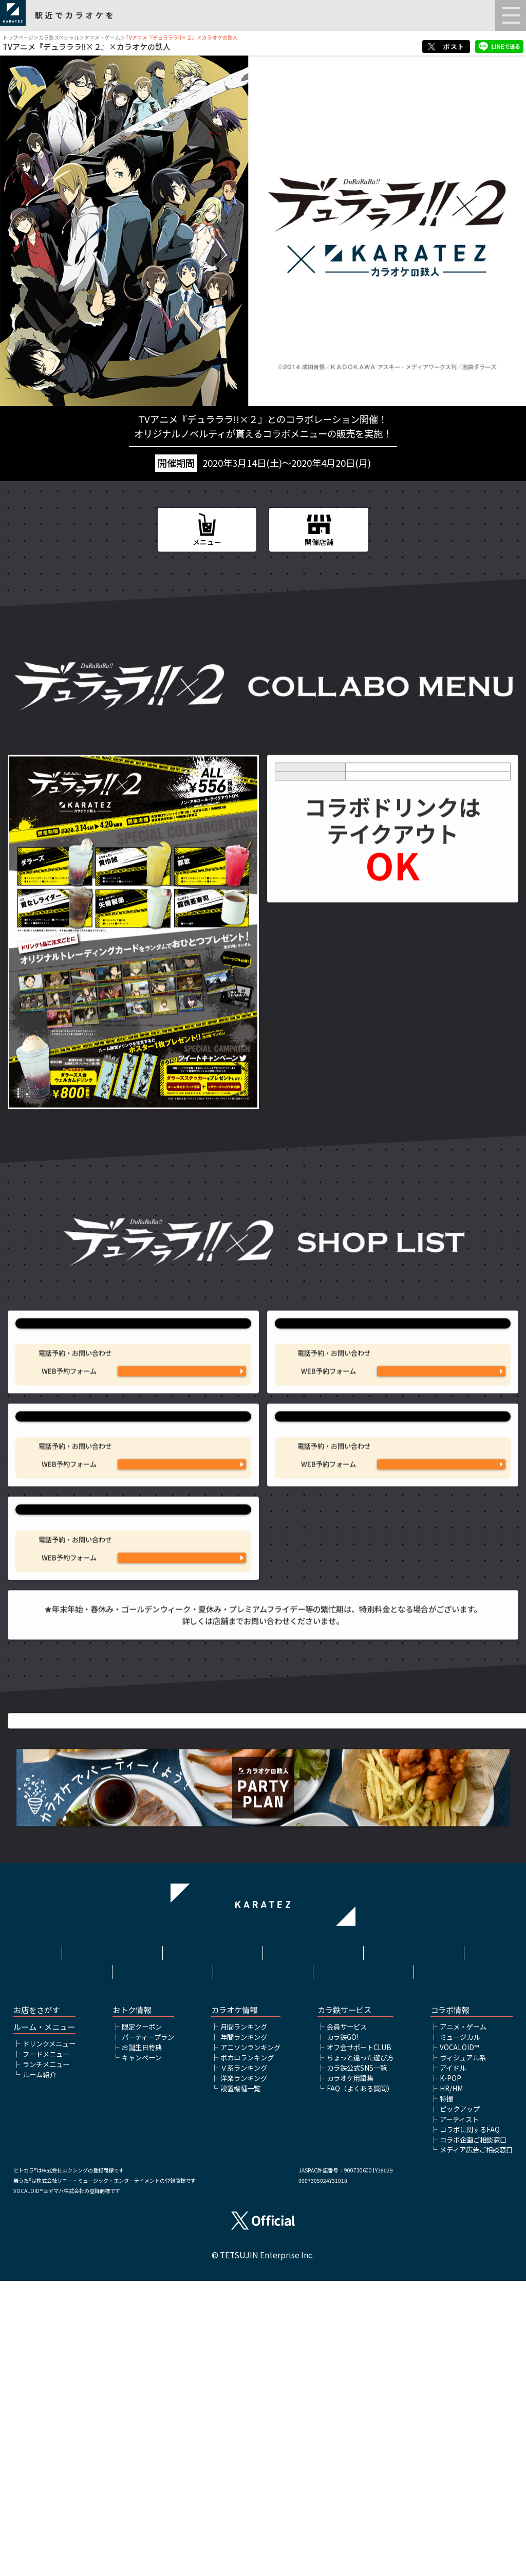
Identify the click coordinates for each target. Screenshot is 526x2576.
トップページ (18, 37)
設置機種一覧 (240, 2383)
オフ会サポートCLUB (359, 2342)
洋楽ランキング (243, 2373)
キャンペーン (141, 2352)
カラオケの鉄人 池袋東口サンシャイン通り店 (133, 1367)
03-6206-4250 (182, 1754)
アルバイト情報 (263, 2259)
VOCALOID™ (459, 2342)
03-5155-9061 (441, 1595)
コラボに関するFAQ (470, 2424)
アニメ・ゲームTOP (263, 2144)
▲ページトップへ (263, 2128)
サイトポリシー (313, 2243)
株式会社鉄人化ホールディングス (162, 2264)
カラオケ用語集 (350, 2373)
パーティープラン (148, 2331)
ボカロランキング (247, 2352)
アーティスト (459, 2414)
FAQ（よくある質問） (360, 2383)
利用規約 (212, 2243)
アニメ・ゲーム (102, 37)
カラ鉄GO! (342, 2331)
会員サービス (347, 2321)
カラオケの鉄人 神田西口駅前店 (133, 1685)
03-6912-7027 (441, 1435)
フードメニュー (46, 2348)
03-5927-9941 (182, 1435)
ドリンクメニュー (49, 2338)
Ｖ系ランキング (243, 2362)
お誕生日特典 (142, 2342)
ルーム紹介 (39, 2369)
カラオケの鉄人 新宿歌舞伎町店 (392, 1526)
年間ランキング (243, 2331)
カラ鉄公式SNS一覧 (357, 2362)
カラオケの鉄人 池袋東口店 (392, 1367)
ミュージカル (460, 2331)
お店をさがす (36, 2305)
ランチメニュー (46, 2359)
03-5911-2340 (182, 1595)
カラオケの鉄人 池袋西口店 (133, 1526)
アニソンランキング (250, 2342)
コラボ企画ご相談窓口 (473, 2434)
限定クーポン (142, 2321)
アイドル (453, 2362)
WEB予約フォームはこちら (182, 1468)
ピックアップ (460, 2403)
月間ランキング (243, 2321)
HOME (112, 2243)
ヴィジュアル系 (463, 2352)
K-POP (450, 2373)
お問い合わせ (364, 2259)
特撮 (446, 2393)
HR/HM (451, 2383)
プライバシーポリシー (413, 2243)
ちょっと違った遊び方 (360, 2352)
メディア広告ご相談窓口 (476, 2445)
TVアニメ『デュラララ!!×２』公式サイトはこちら (262, 1972)
